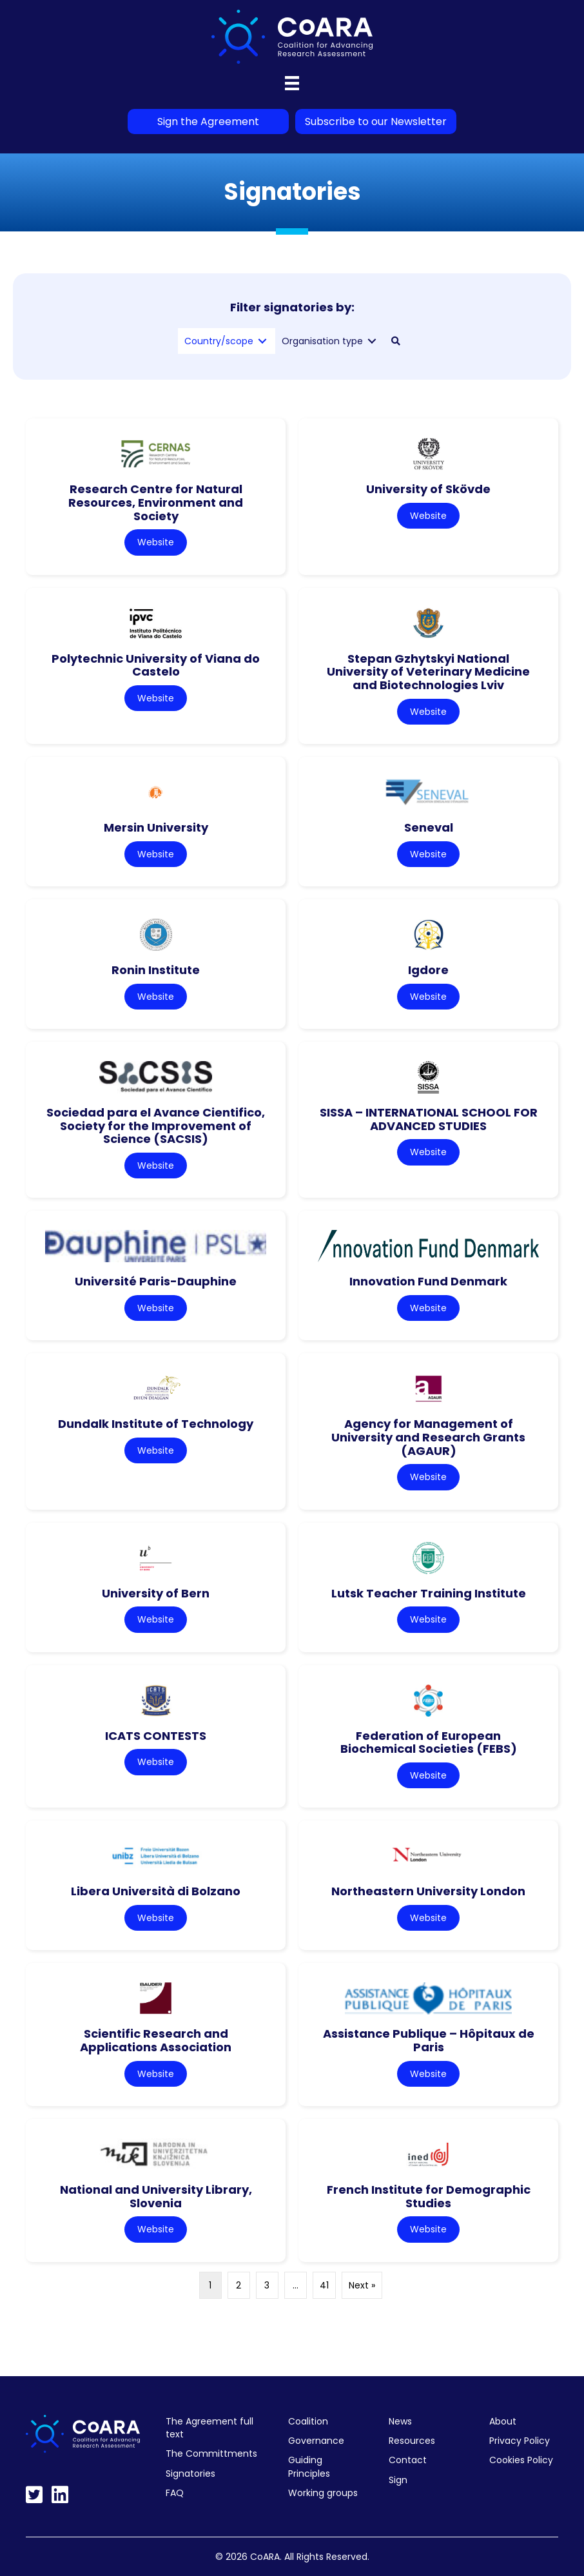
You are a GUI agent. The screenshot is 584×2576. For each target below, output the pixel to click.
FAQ (175, 2492)
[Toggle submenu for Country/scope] (262, 341)
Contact (408, 2460)
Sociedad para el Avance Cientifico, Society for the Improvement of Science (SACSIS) (155, 1125)
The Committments (211, 2453)
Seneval (428, 827)
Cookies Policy (521, 2460)
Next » (362, 2285)
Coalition (308, 2421)
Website (155, 542)
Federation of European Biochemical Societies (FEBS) (428, 1742)
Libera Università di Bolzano (155, 1891)
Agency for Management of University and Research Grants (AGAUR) (428, 1437)
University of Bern (155, 1593)
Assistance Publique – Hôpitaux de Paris (428, 2040)
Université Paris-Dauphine (156, 1281)
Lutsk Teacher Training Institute (428, 1593)
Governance (316, 2440)
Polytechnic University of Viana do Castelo (156, 665)
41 (324, 2285)
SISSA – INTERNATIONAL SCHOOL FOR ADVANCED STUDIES (429, 1119)
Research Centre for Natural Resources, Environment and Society (155, 502)
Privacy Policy (519, 2440)
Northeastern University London (428, 1891)
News (400, 2421)
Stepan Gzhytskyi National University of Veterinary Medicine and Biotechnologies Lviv (428, 671)
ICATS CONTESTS (155, 1736)
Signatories (190, 2473)
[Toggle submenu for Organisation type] (372, 341)
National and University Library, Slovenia (156, 2196)
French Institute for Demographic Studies (428, 2196)
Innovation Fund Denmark (428, 1281)
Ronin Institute (156, 970)
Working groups (323, 2492)
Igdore (428, 970)
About (502, 2421)
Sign (398, 2480)
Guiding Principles (309, 2466)
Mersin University (156, 827)
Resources (412, 2440)
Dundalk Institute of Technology (155, 1424)
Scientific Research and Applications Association (155, 2040)
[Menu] (292, 83)
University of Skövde (428, 489)
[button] (396, 341)
